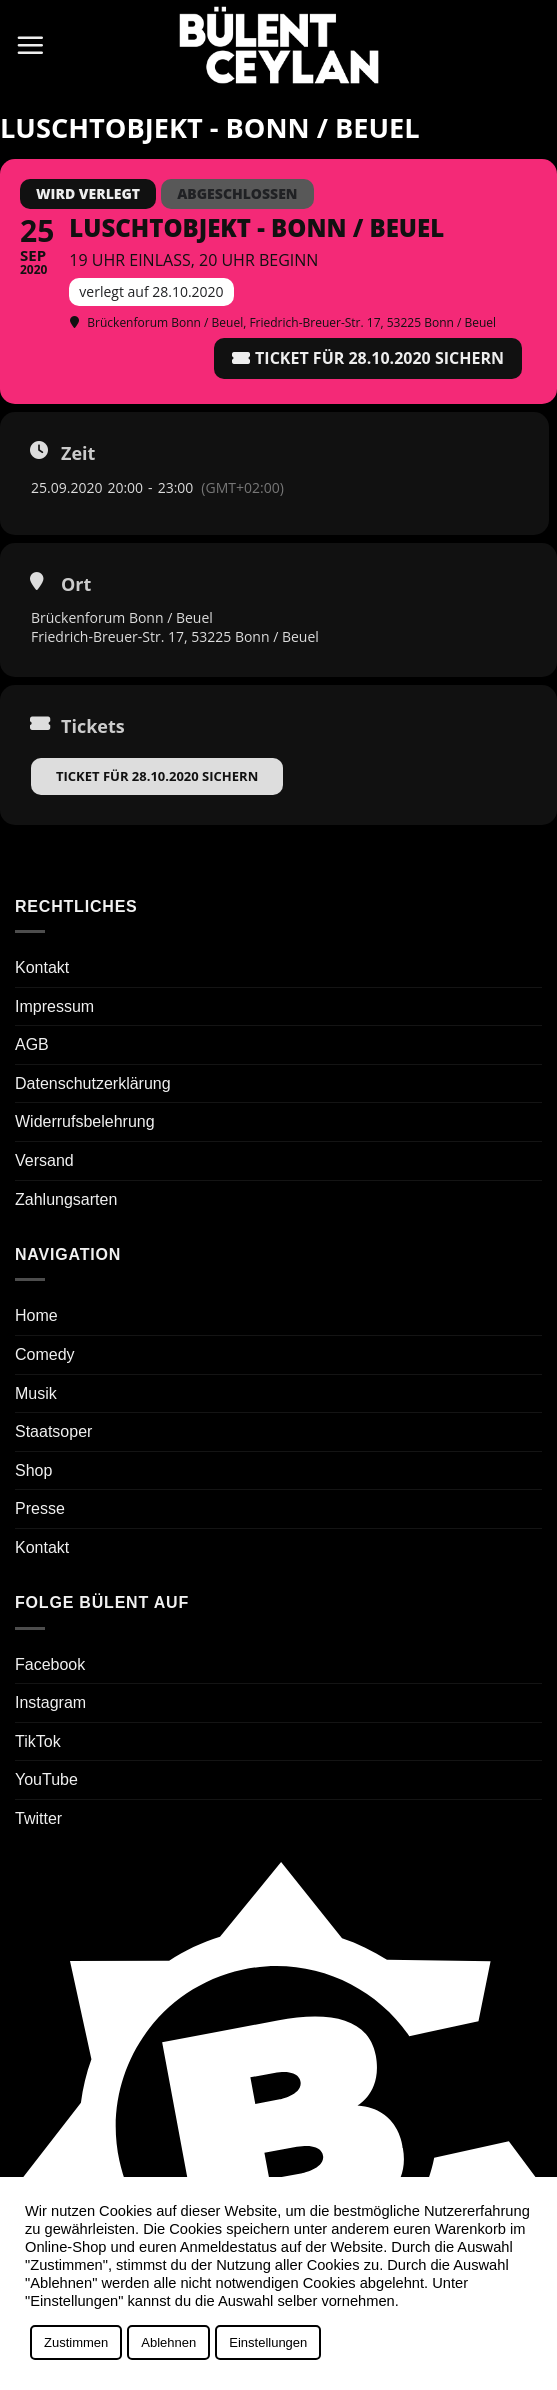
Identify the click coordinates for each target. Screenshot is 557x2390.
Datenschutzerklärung (93, 1083)
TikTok (38, 1741)
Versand (44, 1160)
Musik (36, 1393)
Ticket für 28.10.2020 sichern (157, 776)
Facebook (50, 1664)
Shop (33, 1470)
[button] (30, 45)
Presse (40, 1508)
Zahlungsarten (66, 1199)
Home (36, 1315)
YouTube (46, 1779)
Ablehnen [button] (168, 2342)
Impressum (54, 1006)
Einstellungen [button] (268, 2342)
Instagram (50, 1702)
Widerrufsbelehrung (85, 1121)
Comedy (45, 1354)
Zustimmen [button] (76, 2342)
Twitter (38, 1818)
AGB (32, 1044)
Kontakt (42, 967)
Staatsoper (53, 1431)
